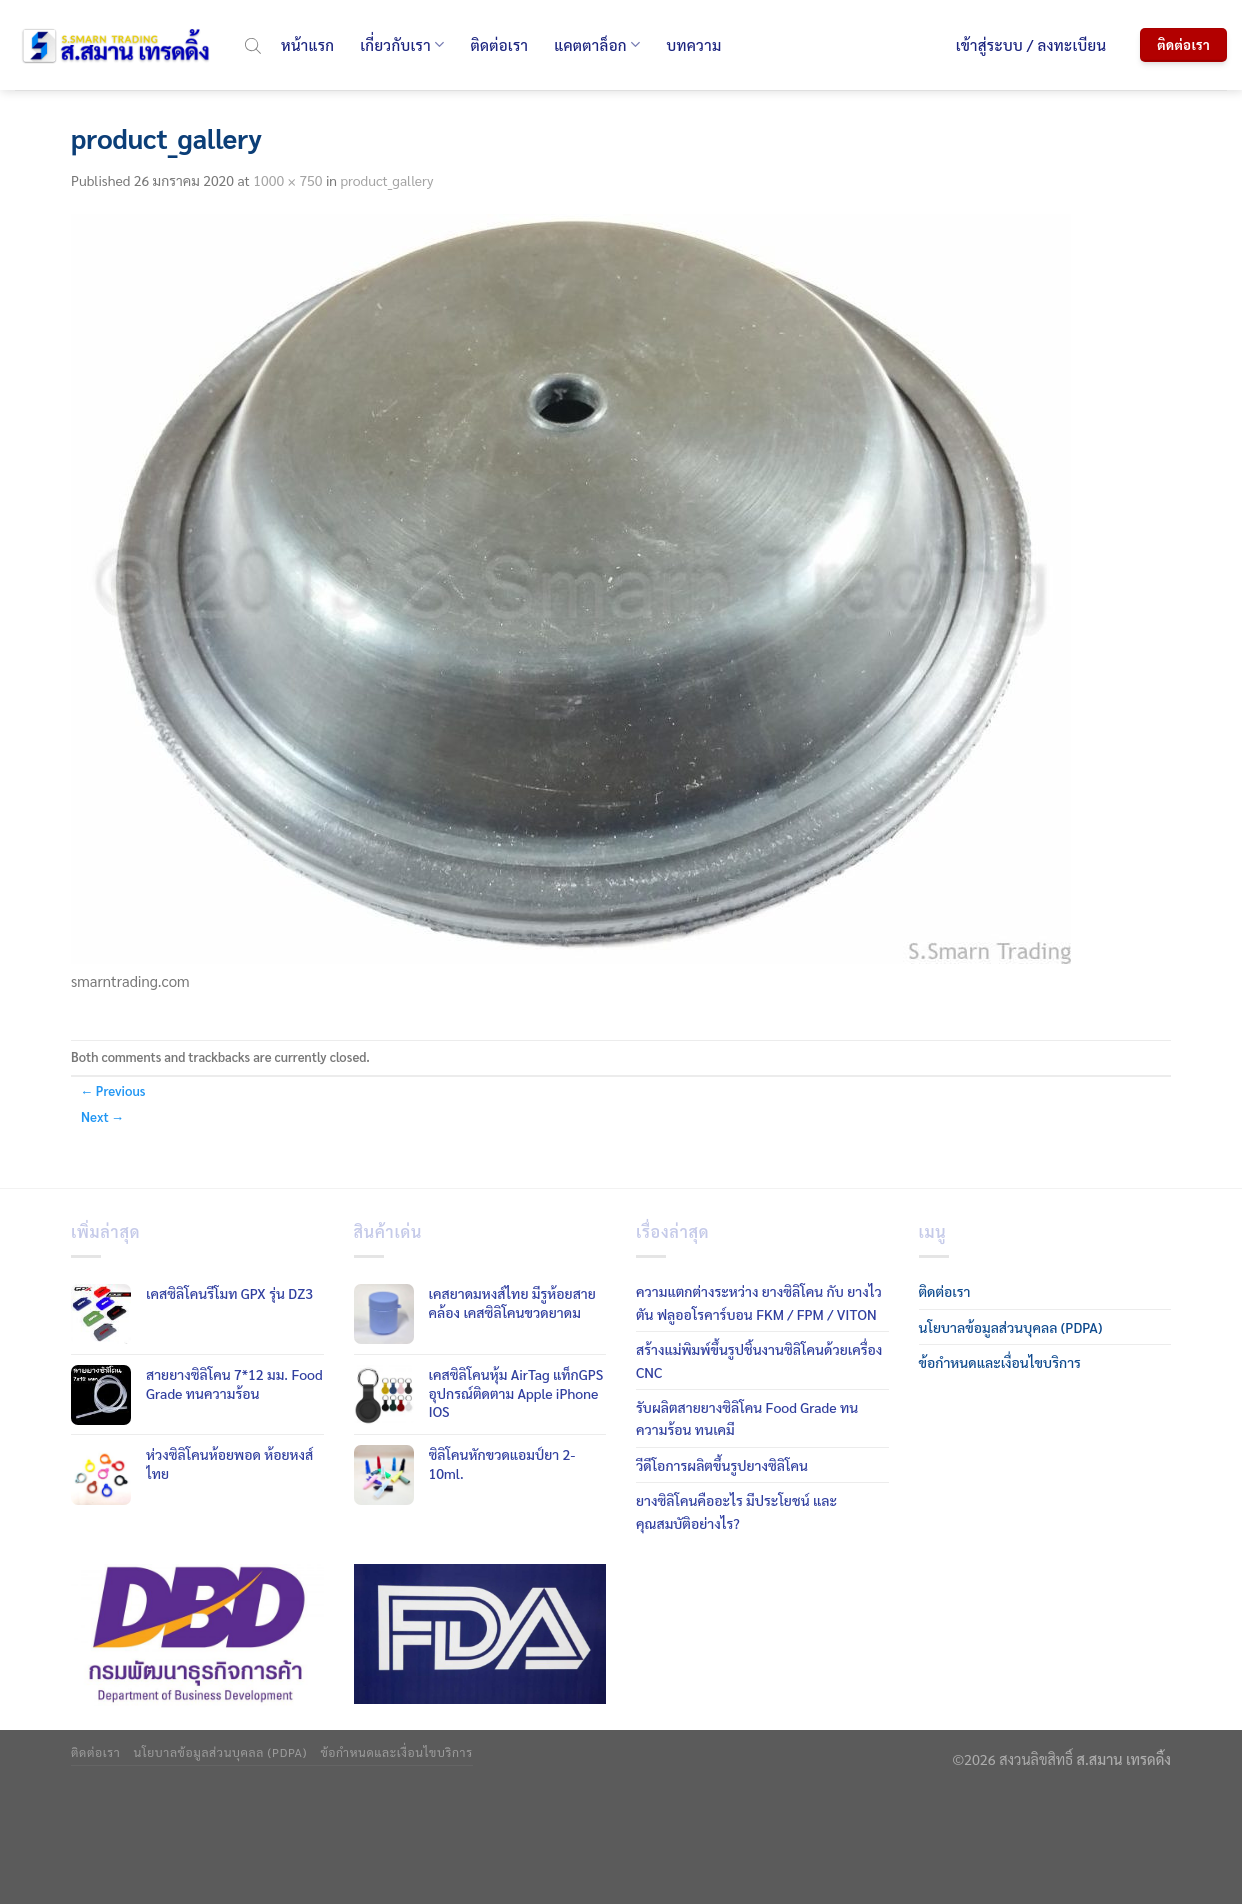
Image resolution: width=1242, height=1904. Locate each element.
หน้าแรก (307, 44)
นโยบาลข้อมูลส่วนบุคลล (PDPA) (1011, 1327)
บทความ (693, 44)
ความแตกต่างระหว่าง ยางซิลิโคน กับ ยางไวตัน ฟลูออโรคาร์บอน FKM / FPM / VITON (759, 1302)
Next (102, 1116)
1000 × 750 (287, 180)
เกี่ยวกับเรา (402, 45)
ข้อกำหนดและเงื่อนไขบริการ (1000, 1362)
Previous (113, 1090)
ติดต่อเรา (499, 44)
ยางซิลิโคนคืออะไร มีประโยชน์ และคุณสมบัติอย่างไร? (736, 1511)
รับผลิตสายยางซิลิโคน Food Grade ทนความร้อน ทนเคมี (747, 1418)
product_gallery (386, 180)
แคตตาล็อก (597, 45)
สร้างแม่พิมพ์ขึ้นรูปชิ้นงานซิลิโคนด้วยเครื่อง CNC (759, 1360)
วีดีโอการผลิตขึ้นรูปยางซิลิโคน (722, 1465)
